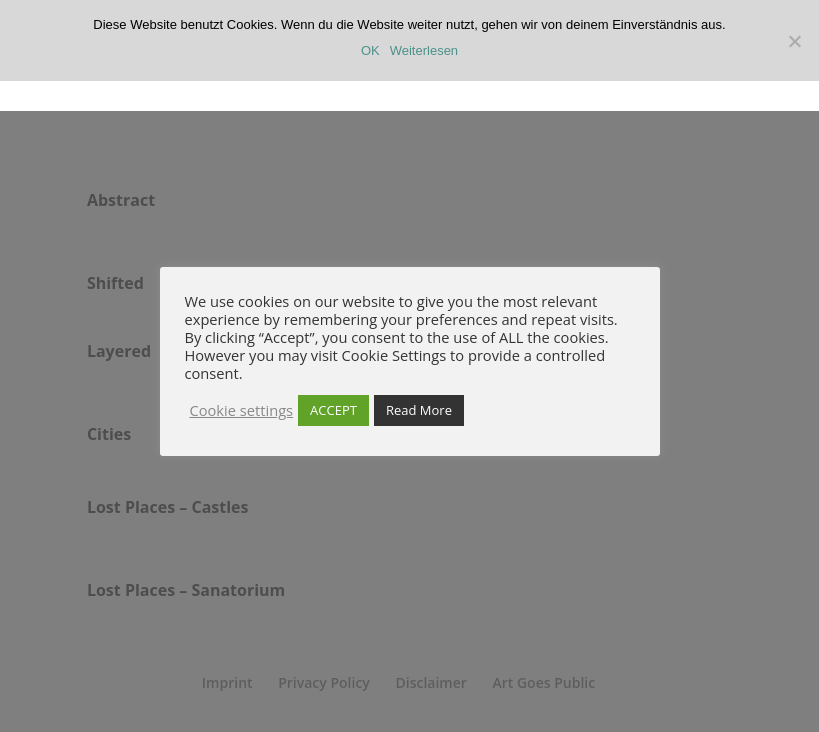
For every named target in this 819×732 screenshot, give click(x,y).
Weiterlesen (424, 50)
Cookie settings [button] (242, 410)
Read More (419, 410)
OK (370, 50)
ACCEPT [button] (333, 410)
